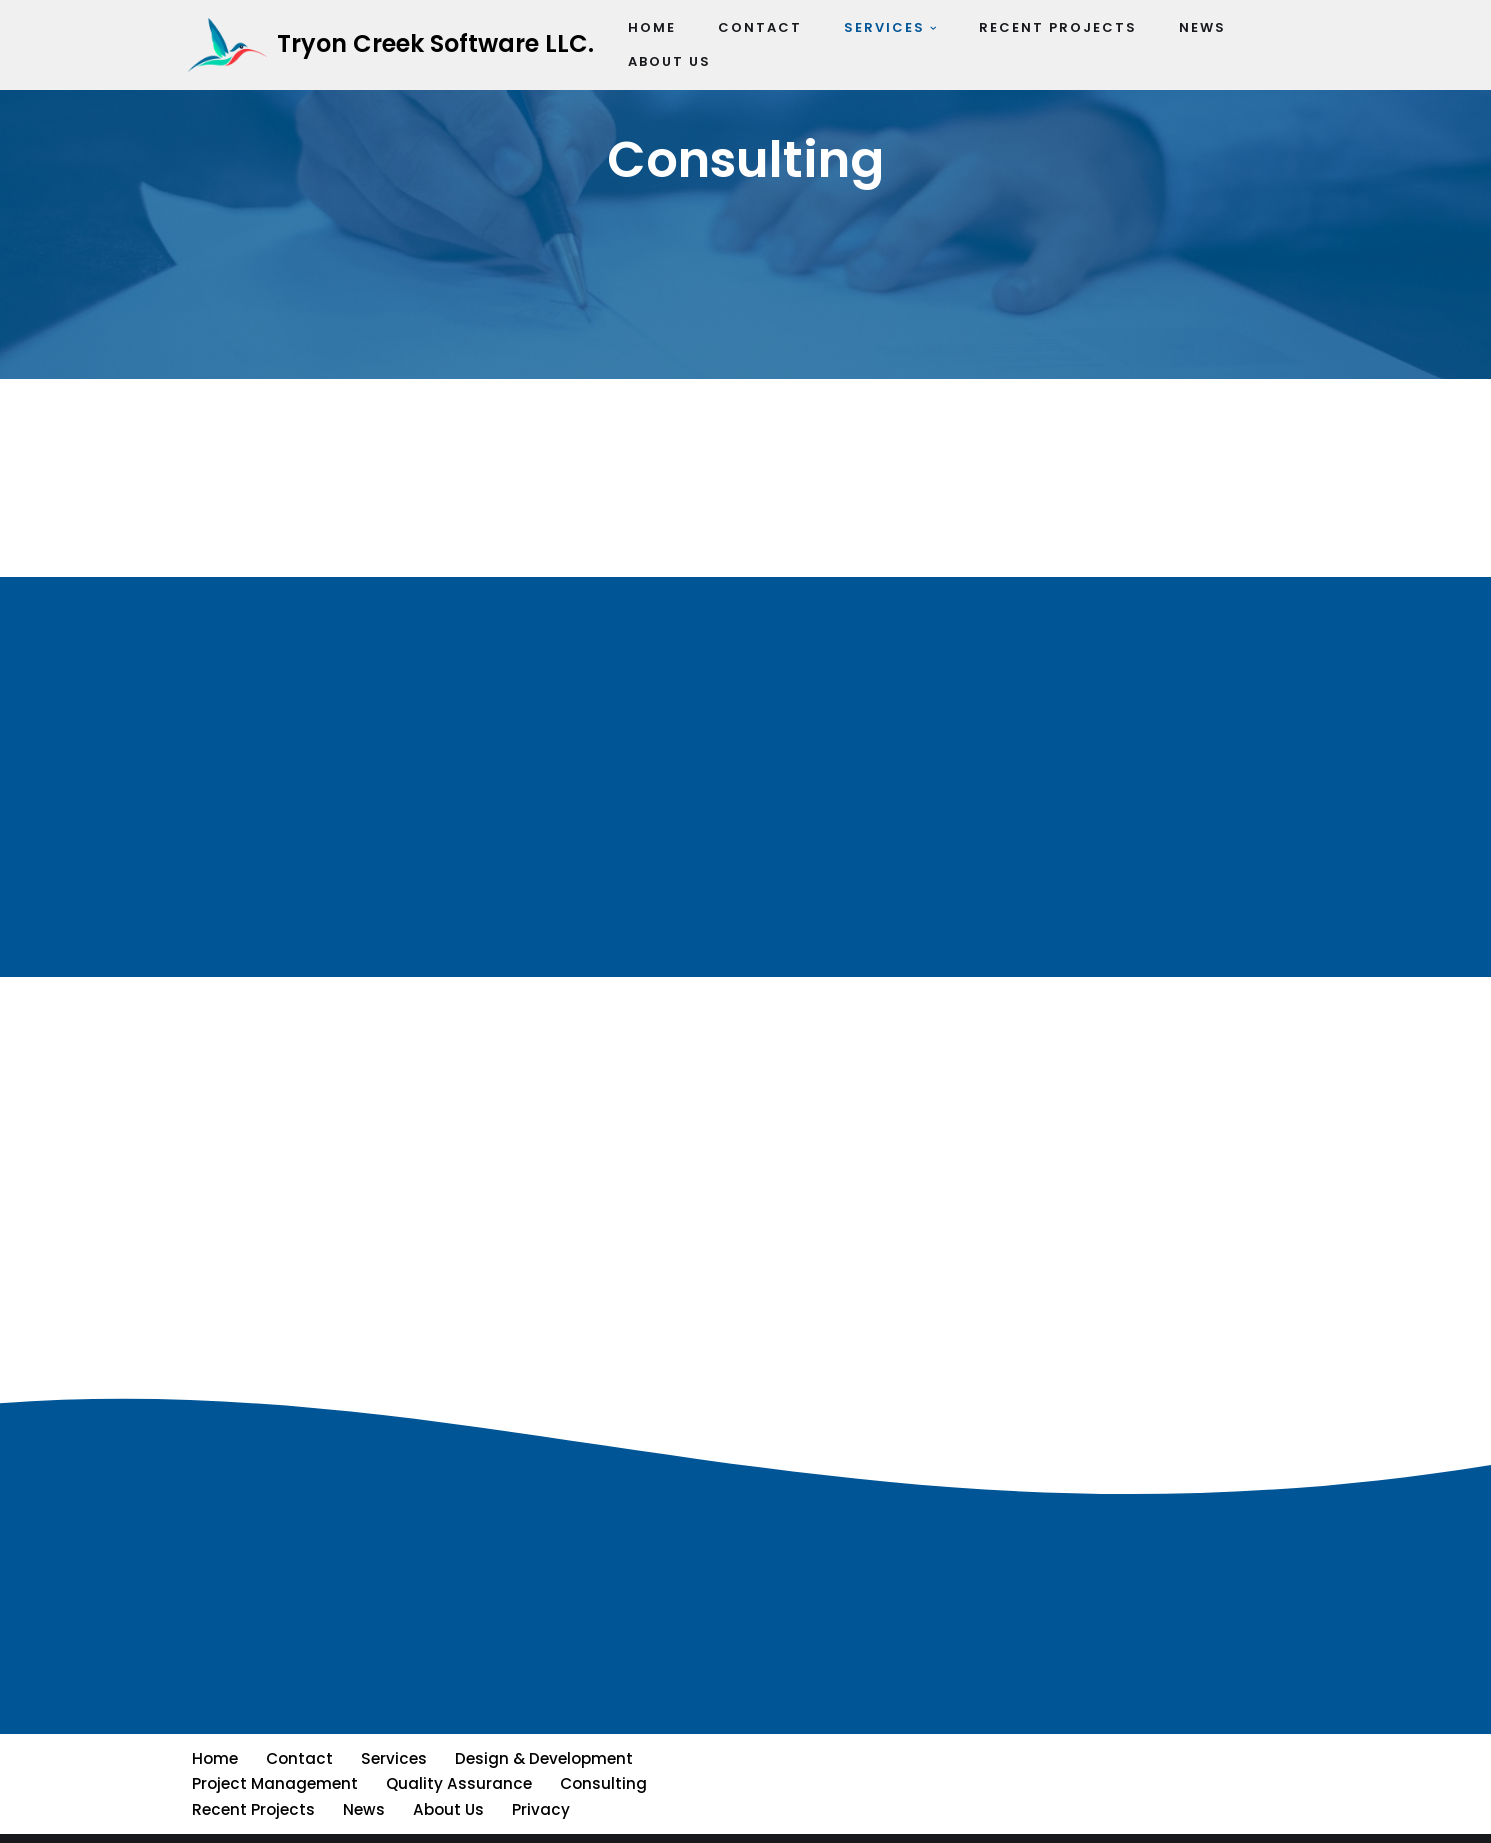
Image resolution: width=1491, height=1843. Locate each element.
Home (214, 1719)
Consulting (600, 1744)
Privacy (535, 1769)
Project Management (274, 1744)
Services (391, 1719)
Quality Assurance (457, 1744)
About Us (444, 1769)
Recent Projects (252, 1769)
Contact (298, 1719)
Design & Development (540, 1719)
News (360, 1769)
